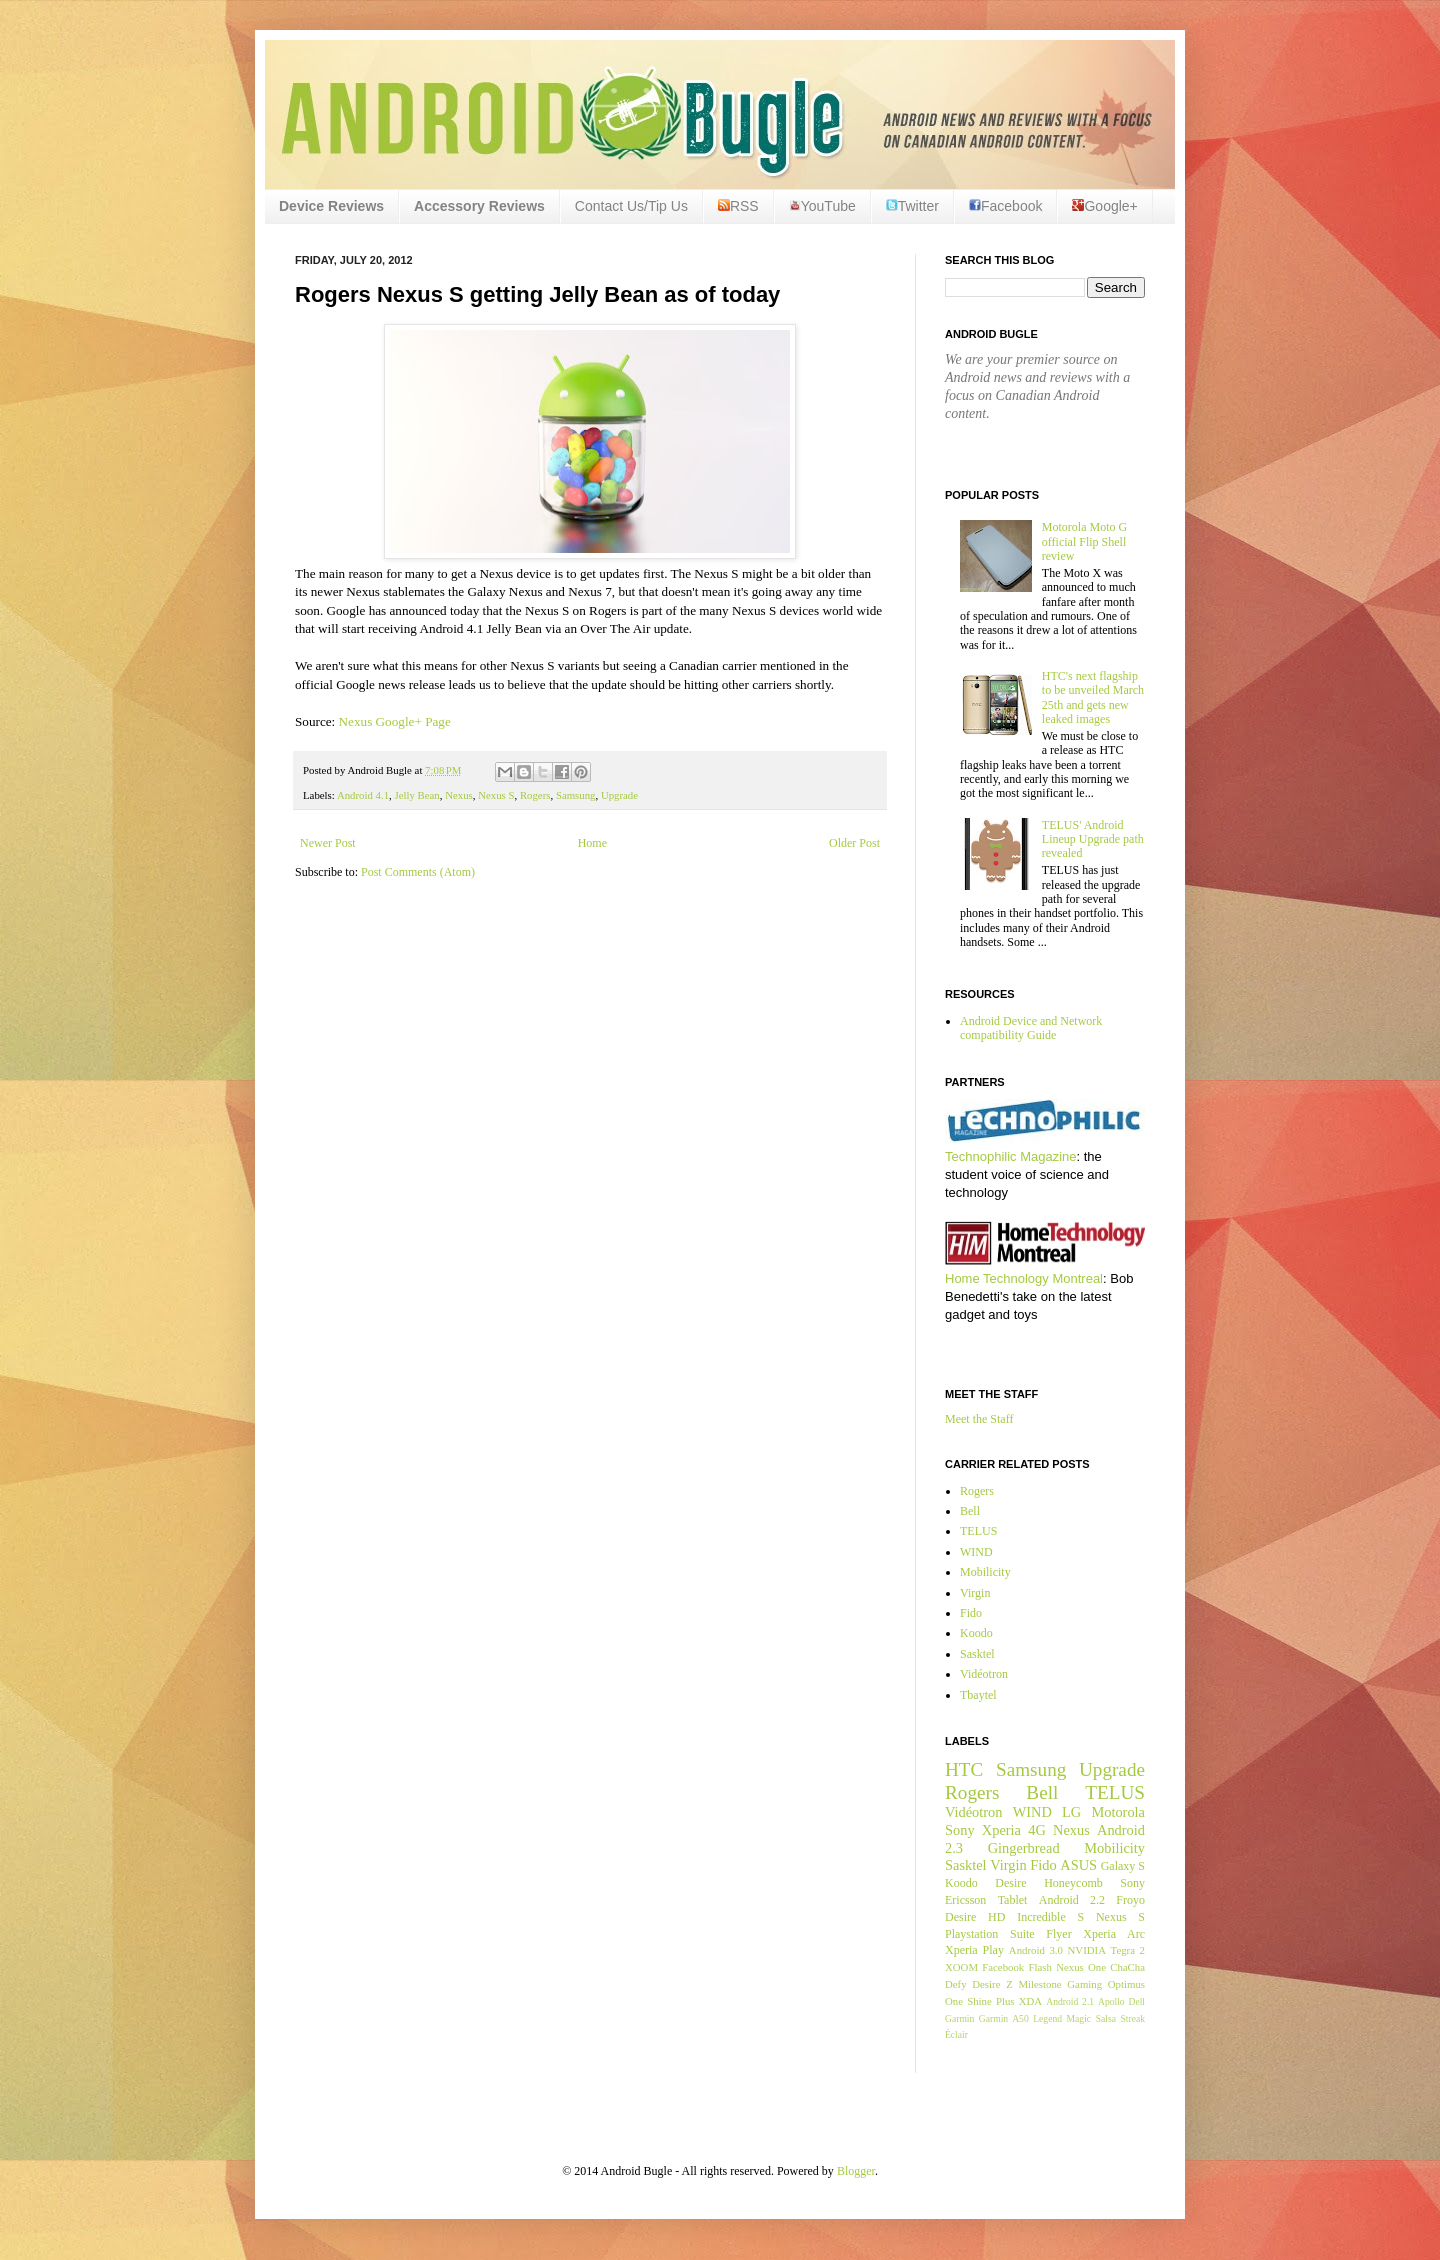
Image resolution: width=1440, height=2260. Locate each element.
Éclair (956, 2034)
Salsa (1106, 2018)
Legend (1047, 2018)
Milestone (1039, 1984)
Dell (1136, 2001)
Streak (1132, 2018)
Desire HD (975, 1917)
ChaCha (1127, 1967)
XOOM (961, 1967)
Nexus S (496, 795)
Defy (956, 1984)
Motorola (1118, 1812)
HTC (964, 1769)
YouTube (822, 206)
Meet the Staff (979, 1419)
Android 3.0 (1036, 1950)
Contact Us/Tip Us (631, 206)
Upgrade (619, 795)
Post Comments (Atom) (418, 872)
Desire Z (992, 1984)
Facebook (1005, 206)
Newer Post (328, 843)
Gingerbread (1024, 1848)
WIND (976, 1552)
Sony (960, 1830)
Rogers (535, 795)
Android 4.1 (363, 795)
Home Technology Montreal (1024, 1278)
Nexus (459, 795)
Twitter (912, 206)
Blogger (856, 2171)
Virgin (975, 1593)
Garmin (959, 2018)
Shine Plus (990, 2001)
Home (592, 843)
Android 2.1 (1070, 2001)
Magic (1079, 2018)
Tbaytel (978, 1695)
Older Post (854, 843)
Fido (971, 1613)
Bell (970, 1511)
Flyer (1058, 1934)
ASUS (1078, 1865)
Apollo (1111, 2001)
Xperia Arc (1114, 1934)
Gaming (1084, 1984)
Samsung (576, 795)
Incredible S (1050, 1917)
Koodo (976, 1633)
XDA (1030, 2001)
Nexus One (1081, 1967)
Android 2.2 (1072, 1900)
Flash (1039, 1967)
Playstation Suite (990, 1934)
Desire (1010, 1883)
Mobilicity (985, 1572)
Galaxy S (1123, 1866)
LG (1071, 1812)
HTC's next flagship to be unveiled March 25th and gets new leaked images (1093, 697)
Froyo (1130, 1900)
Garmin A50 (1004, 2018)
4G (1037, 1830)
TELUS (978, 1531)
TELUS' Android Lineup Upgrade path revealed (1093, 839)
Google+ (1104, 206)
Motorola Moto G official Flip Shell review (1084, 541)
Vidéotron (984, 1674)
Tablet (1013, 1900)
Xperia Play (974, 1950)
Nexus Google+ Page (395, 721)
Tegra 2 (1128, 1950)
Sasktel (977, 1654)
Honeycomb (1073, 1883)
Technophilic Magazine (1011, 1156)
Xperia (1001, 1830)
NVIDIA (1087, 1950)
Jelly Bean (416, 795)
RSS (738, 206)
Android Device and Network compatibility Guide (1031, 1028)
